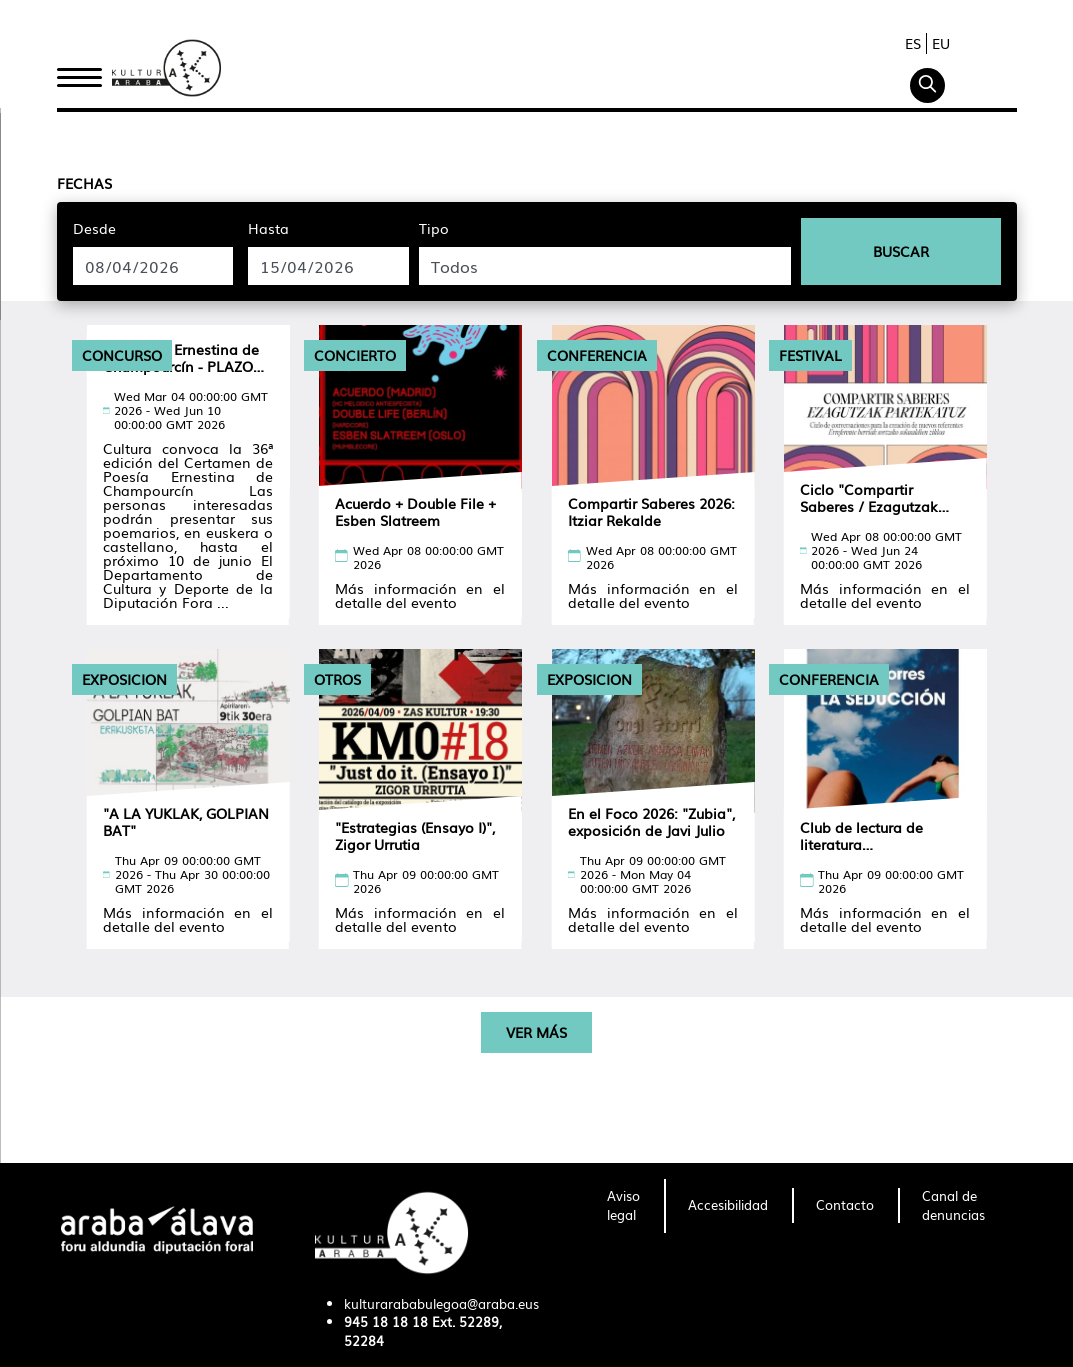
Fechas (84, 183)
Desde (94, 228)
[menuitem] (623, 1206)
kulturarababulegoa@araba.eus (441, 1303)
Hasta (268, 228)
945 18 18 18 (386, 1321)
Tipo (434, 228)
